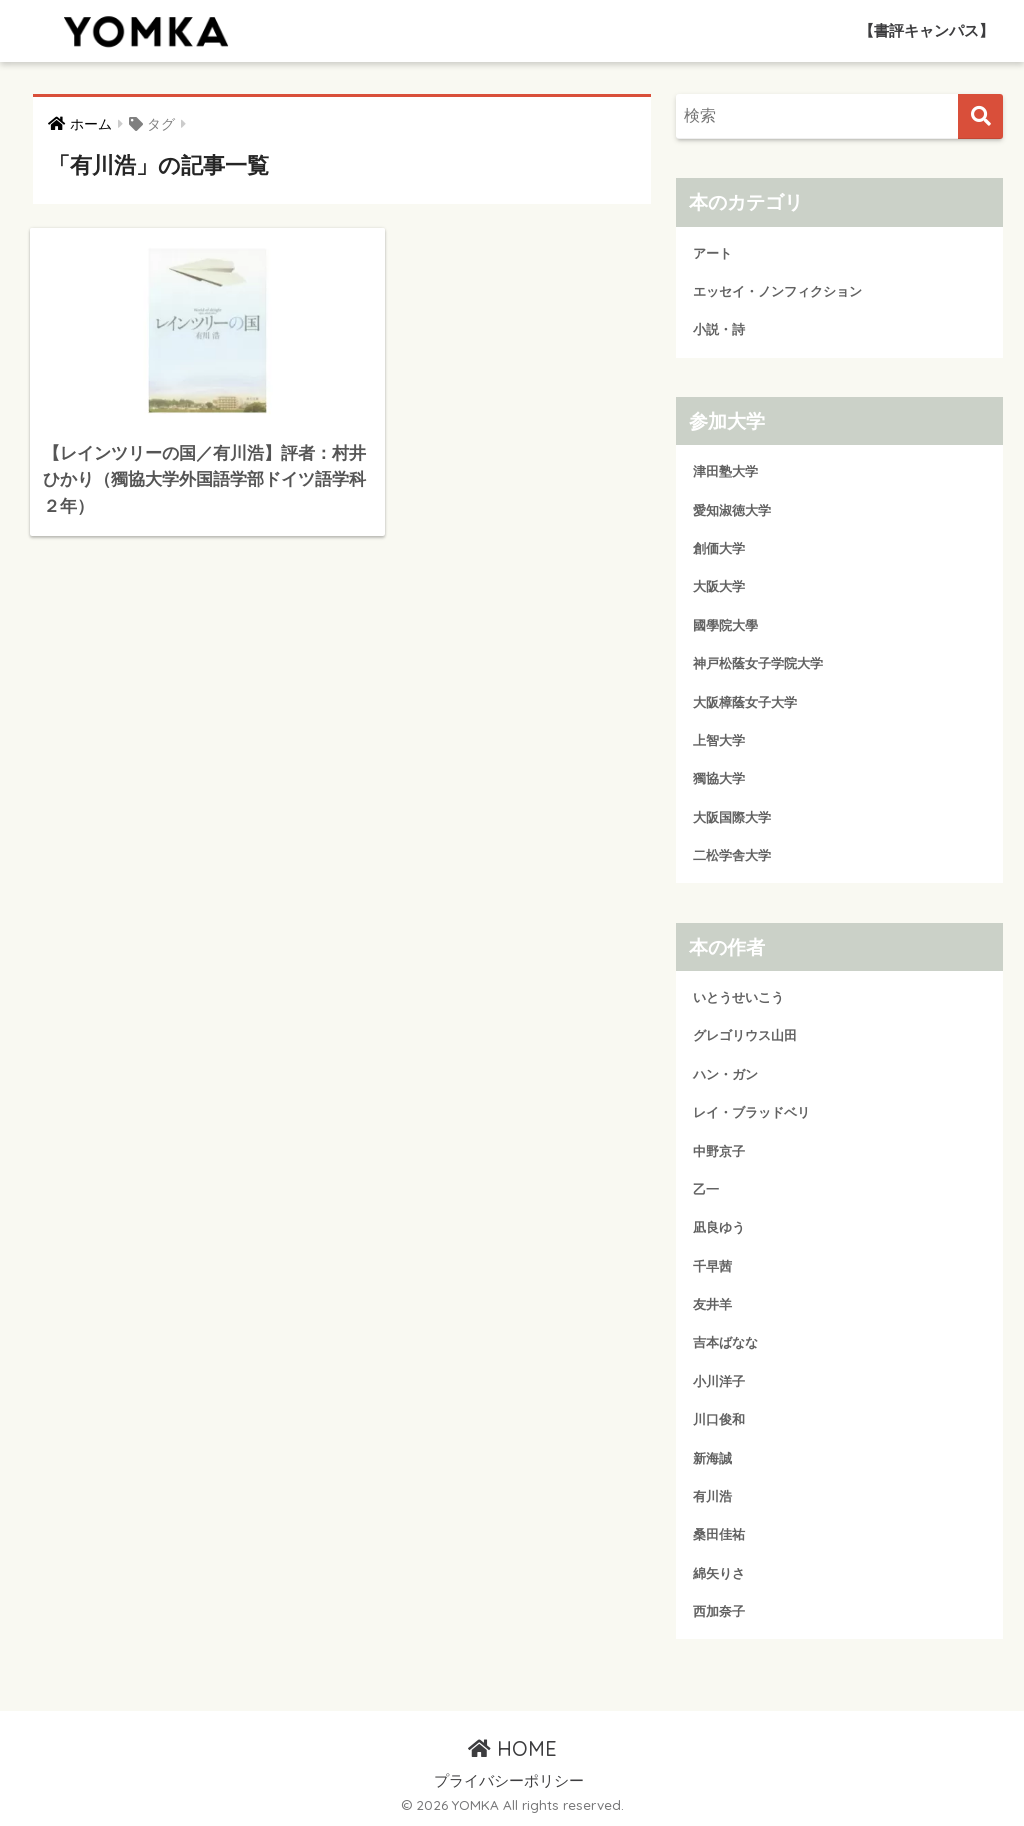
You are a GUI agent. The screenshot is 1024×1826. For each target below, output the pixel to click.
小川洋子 (719, 1381)
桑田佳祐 (719, 1534)
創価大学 (719, 548)
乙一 (706, 1189)
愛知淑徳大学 (732, 510)
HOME (512, 1748)
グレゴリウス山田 (745, 1035)
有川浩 (712, 1496)
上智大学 (719, 740)
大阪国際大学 (732, 817)
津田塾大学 (725, 471)
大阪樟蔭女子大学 (745, 702)
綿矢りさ (719, 1573)
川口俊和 (719, 1419)
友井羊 (712, 1304)
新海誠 (712, 1458)
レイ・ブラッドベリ (751, 1112)
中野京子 (719, 1151)
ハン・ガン (725, 1074)
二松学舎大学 (732, 855)
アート (712, 253)
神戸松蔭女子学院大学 (758, 663)
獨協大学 (719, 778)
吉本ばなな (725, 1342)
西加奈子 (719, 1611)
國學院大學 (725, 625)
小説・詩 (719, 329)
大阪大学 (719, 586)
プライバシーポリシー (509, 1781)
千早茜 (712, 1266)
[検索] (980, 116)
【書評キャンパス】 (926, 30)
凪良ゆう (719, 1227)
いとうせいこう (738, 997)
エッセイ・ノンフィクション (777, 291)
